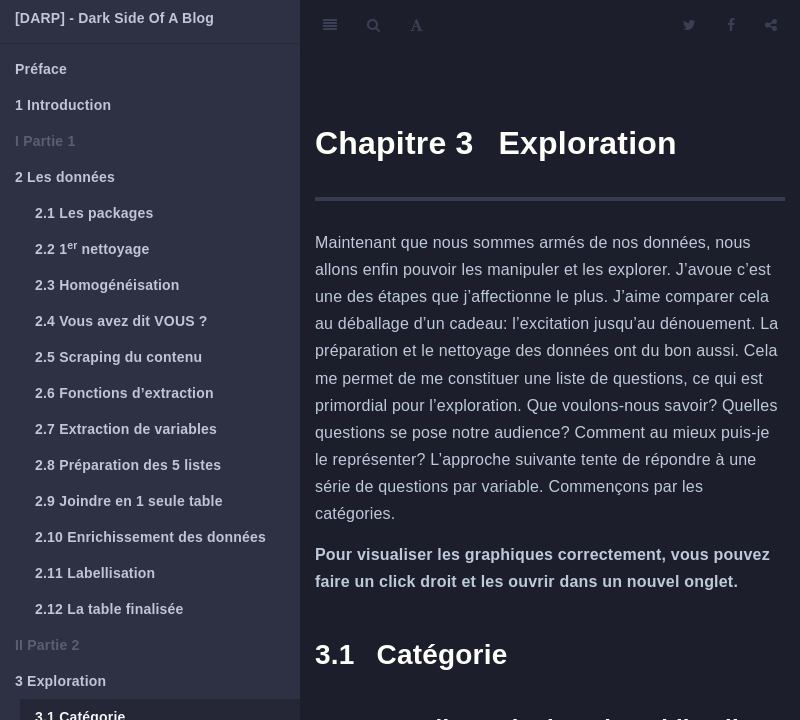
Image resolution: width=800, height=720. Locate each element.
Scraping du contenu (118, 357)
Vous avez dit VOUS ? (121, 321)
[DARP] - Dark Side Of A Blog (114, 18)
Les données (65, 177)
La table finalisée (109, 609)
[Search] (373, 25)
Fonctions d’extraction (124, 393)
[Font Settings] (416, 25)
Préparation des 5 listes (128, 465)
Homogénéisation (107, 285)
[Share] (771, 25)
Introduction (63, 105)
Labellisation (95, 573)
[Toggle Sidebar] (330, 25)
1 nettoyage (92, 248)
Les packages (94, 213)
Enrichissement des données (150, 537)
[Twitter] (689, 25)
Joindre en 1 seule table (129, 501)
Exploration (60, 681)
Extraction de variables (126, 429)
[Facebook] (731, 25)
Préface (41, 69)
